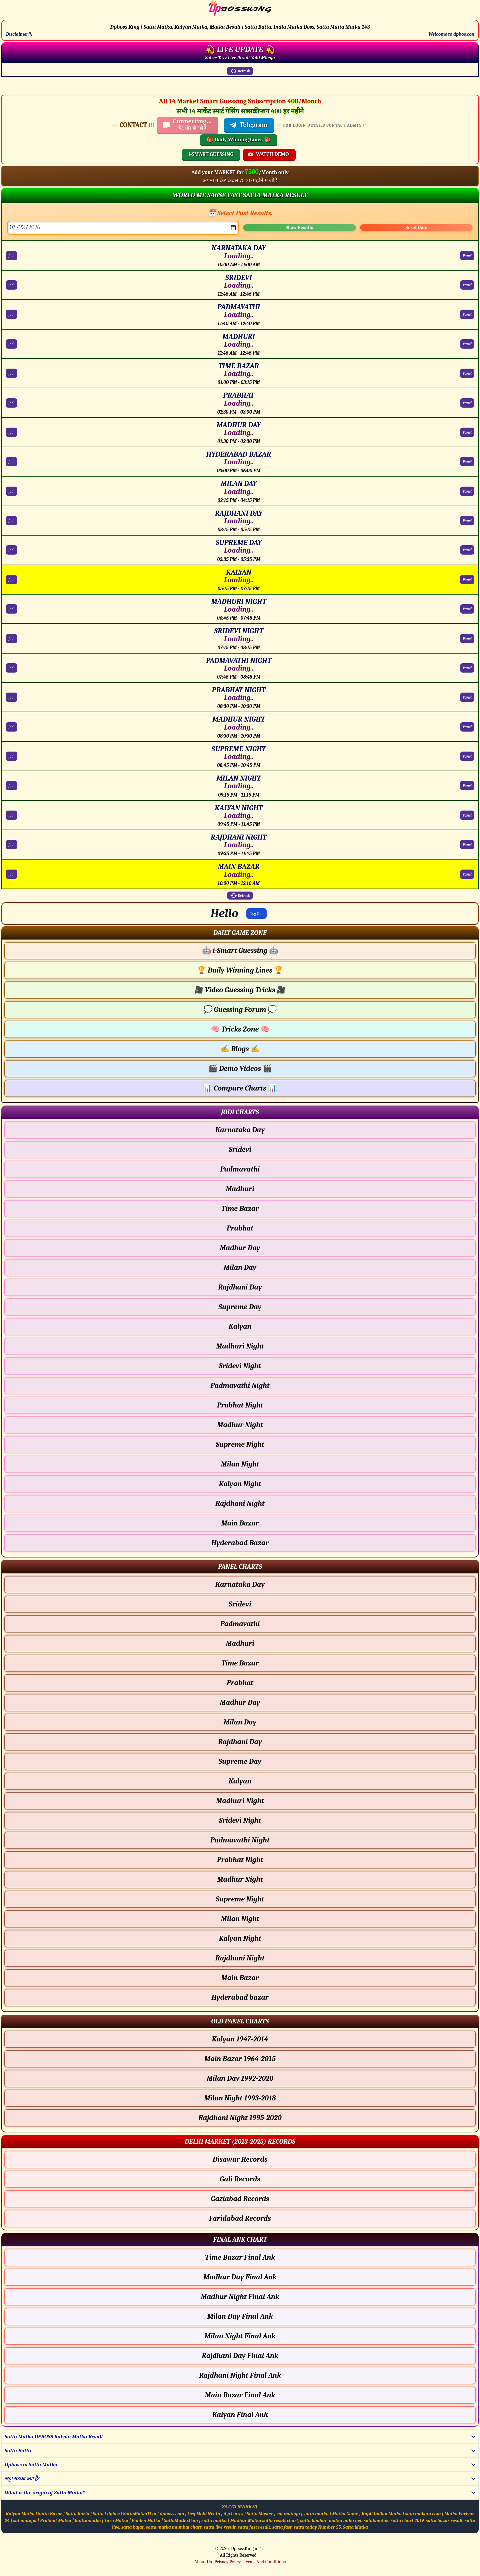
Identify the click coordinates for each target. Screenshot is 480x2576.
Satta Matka (355, 2527)
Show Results (299, 227)
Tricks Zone (240, 1029)
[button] (240, 932)
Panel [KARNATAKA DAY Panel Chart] (467, 255)
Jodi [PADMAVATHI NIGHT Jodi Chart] (11, 668)
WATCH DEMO (268, 154)
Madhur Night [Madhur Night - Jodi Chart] (240, 1424)
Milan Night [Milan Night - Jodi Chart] (240, 1464)
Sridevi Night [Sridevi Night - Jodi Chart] (240, 1365)
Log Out (256, 913)
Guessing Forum (240, 1009)
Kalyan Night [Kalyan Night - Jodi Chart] (240, 1483)
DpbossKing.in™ (246, 2548)
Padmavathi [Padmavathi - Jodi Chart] (240, 1169)
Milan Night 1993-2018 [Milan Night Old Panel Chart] (240, 2098)
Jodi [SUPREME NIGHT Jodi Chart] (11, 756)
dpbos (113, 2514)
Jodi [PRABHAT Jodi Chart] (11, 403)
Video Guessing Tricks (240, 990)
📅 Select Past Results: (240, 213)
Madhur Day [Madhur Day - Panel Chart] (240, 1702)
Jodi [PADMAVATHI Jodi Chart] (11, 314)
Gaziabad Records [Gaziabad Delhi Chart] (240, 2198)
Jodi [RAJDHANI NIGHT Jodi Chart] (11, 844)
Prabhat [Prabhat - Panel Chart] (240, 1682)
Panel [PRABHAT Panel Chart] (467, 403)
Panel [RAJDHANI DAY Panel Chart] (467, 520)
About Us (203, 2562)
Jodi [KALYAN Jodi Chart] (11, 579)
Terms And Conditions (265, 2562)
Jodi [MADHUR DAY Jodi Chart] (11, 432)
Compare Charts (240, 1088)
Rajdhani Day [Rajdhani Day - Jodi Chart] (240, 1287)
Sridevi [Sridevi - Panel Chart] (240, 1604)
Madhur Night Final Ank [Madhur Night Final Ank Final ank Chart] (240, 2296)
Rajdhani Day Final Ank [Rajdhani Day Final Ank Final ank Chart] (240, 2355)
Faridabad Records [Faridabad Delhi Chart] (240, 2218)
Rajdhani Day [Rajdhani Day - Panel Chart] (240, 1741)
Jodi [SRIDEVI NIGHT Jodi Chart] (11, 638)
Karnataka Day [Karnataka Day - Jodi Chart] (240, 1130)
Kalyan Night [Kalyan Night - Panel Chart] (240, 1938)
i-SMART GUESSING (210, 154)
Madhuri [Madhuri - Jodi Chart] (240, 1189)
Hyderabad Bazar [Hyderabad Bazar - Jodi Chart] (240, 1542)
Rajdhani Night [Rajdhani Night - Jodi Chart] (240, 1503)
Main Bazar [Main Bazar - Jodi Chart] (240, 1523)
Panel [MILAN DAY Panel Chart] (467, 491)
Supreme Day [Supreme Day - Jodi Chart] (240, 1306)
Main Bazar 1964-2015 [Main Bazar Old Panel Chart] (240, 2058)
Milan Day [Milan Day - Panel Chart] (240, 1722)
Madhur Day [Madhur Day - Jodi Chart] (240, 1248)
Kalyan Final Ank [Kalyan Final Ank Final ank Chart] (240, 2414)
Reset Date (416, 227)
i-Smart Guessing (240, 950)
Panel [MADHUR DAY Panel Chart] (467, 432)
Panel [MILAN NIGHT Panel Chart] (467, 785)
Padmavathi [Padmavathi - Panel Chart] (240, 1623)
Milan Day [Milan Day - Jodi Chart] (240, 1267)
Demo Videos (239, 1068)
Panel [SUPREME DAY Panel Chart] (467, 550)
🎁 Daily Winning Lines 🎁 (239, 140)
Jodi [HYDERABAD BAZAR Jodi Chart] (11, 461)
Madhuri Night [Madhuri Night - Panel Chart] (240, 1800)
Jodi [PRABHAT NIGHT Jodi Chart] (11, 697)
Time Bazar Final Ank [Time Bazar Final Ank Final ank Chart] (240, 2257)
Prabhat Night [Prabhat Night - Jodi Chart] (240, 1405)
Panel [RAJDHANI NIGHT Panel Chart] (467, 844)
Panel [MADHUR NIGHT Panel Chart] (467, 727)
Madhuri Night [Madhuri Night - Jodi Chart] (240, 1346)
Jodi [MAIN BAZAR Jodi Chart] (11, 874)
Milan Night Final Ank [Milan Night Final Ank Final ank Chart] (240, 2336)
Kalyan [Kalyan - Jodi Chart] (240, 1326)
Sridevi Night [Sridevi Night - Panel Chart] (240, 1820)
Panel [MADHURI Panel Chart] (467, 344)
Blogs (239, 1049)
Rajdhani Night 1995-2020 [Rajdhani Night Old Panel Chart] (239, 2117)
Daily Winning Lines (240, 970)
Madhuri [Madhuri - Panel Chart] (240, 1643)
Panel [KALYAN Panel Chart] (467, 579)
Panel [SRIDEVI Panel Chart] (467, 285)
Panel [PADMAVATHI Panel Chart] (467, 314)
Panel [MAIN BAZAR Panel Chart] (467, 874)
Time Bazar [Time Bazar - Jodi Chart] (240, 1208)
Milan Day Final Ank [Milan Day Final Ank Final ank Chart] (240, 2316)
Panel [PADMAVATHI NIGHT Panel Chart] (467, 668)
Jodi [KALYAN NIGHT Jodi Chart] (11, 815)
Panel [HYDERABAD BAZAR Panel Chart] (467, 461)
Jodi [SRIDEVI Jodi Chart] (11, 285)
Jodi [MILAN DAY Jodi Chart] (11, 491)
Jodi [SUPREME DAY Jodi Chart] (11, 550)
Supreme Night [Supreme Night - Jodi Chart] (240, 1444)
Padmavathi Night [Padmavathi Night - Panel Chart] (239, 1840)
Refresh (240, 71)
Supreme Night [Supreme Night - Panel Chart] (240, 1899)
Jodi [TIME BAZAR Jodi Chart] (11, 373)
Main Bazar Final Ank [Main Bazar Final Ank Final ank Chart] (240, 2395)
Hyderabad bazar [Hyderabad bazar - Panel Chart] (239, 1997)
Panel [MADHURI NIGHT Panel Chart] (467, 609)
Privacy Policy (227, 2562)
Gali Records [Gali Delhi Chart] (240, 2179)
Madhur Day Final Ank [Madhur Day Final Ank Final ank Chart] (239, 2277)
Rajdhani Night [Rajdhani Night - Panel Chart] (240, 1958)
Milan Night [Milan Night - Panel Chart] (240, 1918)
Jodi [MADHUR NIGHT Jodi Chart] (11, 727)
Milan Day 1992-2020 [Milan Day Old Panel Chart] (240, 2078)
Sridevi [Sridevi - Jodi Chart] (240, 1149)
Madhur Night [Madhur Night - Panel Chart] (240, 1879)
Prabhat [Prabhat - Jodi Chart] (240, 1228)
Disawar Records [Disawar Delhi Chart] (240, 2159)
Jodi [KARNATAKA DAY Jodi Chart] (11, 255)
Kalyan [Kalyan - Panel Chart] (240, 1781)
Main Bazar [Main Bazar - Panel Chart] (240, 1977)
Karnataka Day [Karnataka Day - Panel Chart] (240, 1584)
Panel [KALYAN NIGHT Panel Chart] (467, 815)
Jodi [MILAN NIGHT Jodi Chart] (11, 785)
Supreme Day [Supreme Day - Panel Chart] (240, 1761)
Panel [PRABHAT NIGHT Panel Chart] (467, 697)
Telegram (248, 125)
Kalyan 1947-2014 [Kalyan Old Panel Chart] (240, 2039)
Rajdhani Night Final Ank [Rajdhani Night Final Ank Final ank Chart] (240, 2375)
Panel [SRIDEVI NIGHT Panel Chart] (467, 638)
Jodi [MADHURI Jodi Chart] (11, 344)
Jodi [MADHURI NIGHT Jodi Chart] (11, 609)
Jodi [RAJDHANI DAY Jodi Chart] (11, 520)
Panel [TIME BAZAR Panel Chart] (467, 373)
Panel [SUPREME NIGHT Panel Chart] (467, 756)
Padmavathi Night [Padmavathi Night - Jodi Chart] (239, 1385)
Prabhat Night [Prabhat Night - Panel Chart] (240, 1859)
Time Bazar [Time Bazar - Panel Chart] (240, 1663)
